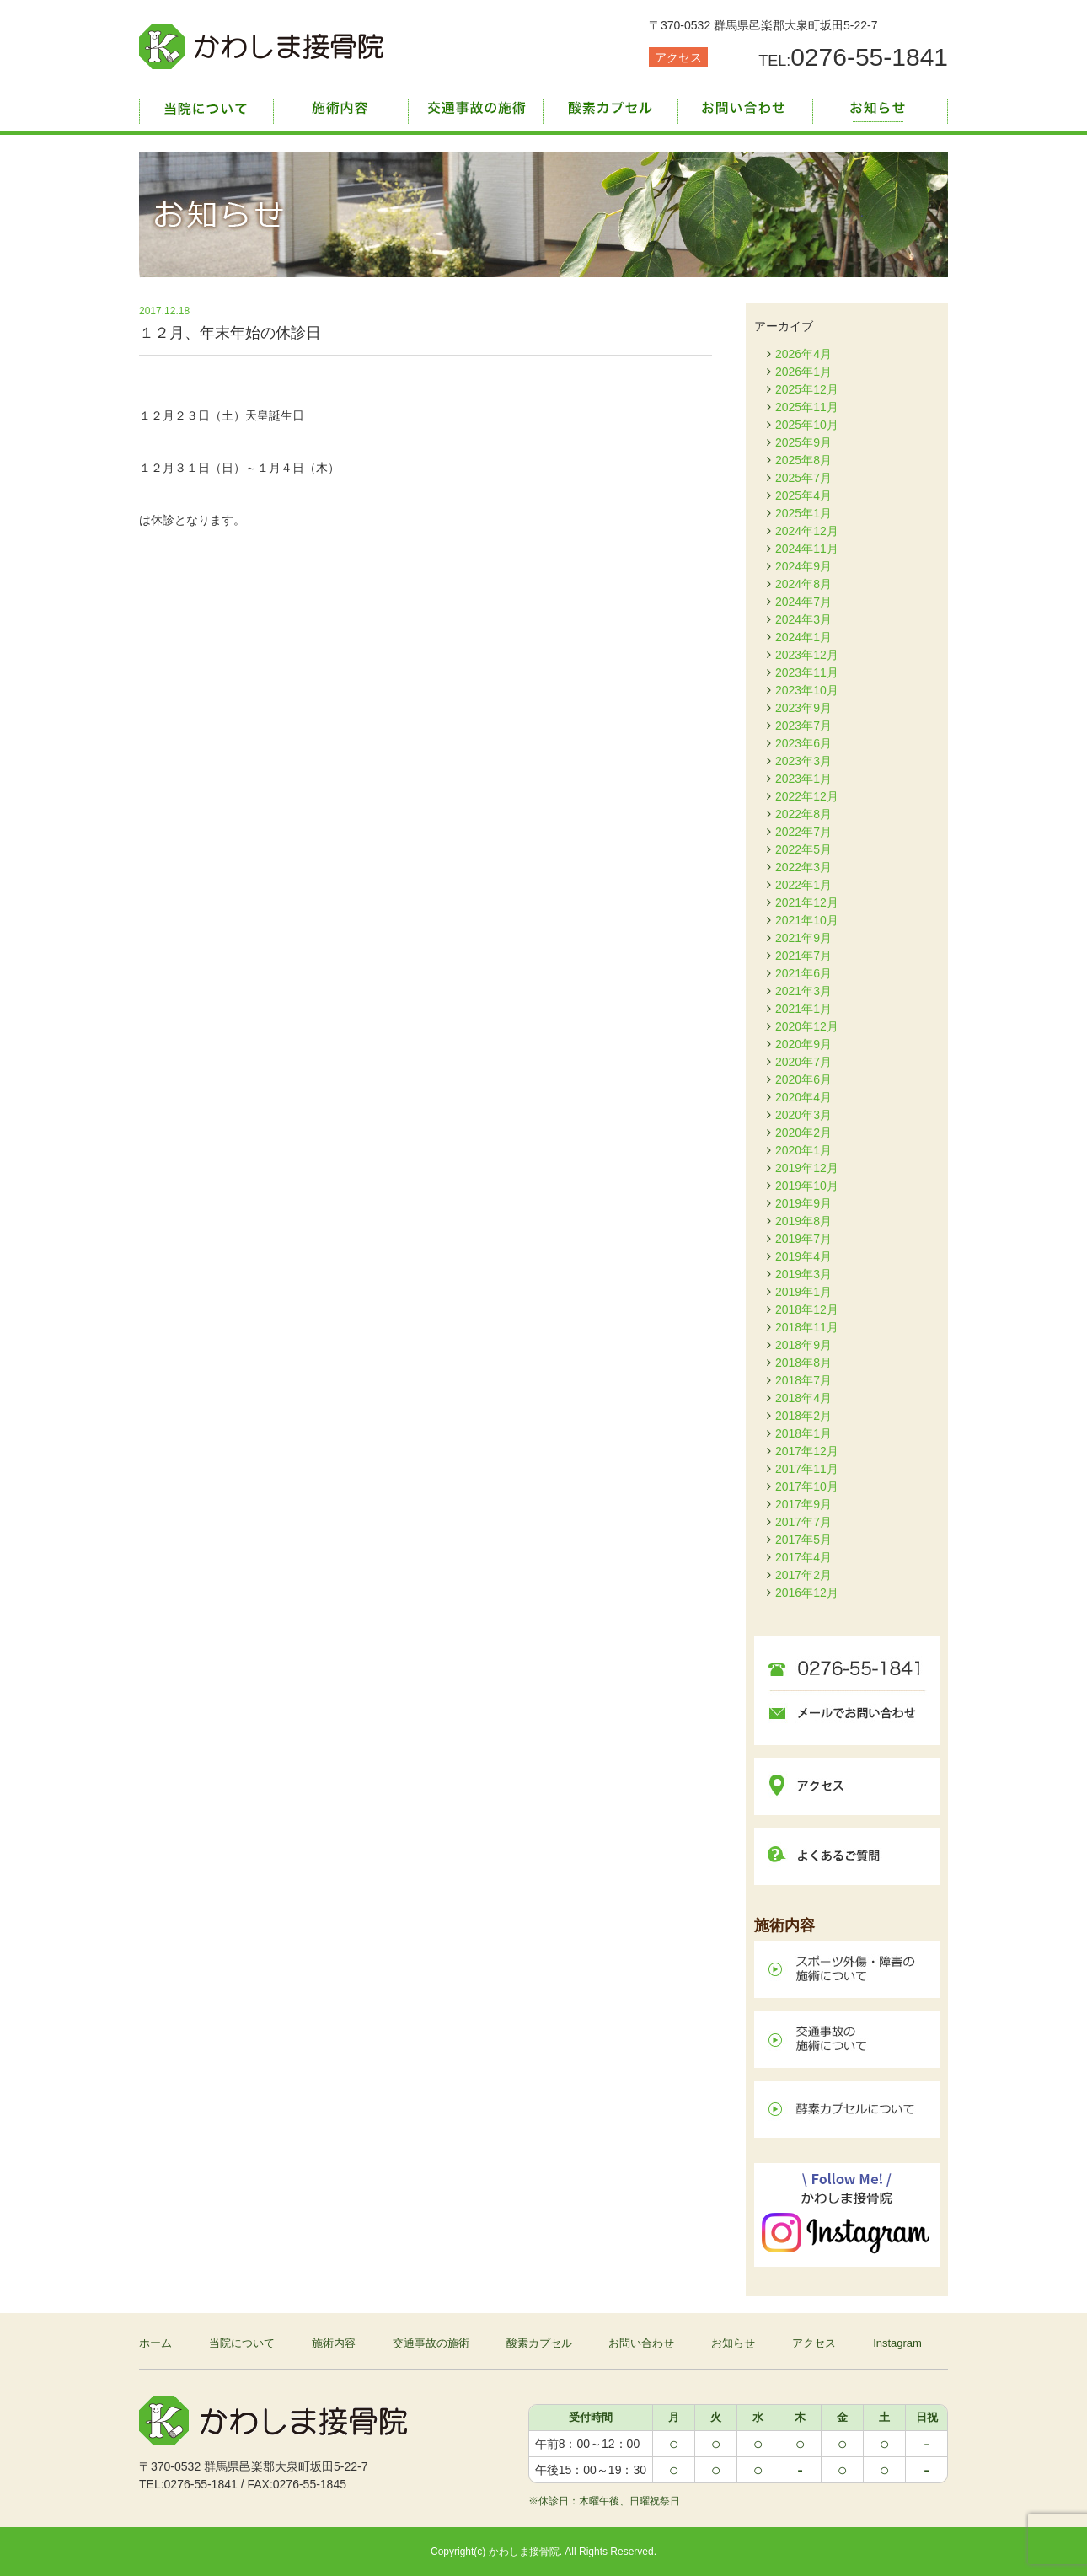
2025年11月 (806, 407)
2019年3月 (803, 1274)
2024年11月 (806, 548)
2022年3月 (803, 867)
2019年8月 (803, 1221)
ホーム (155, 2343)
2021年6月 (803, 973)
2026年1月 (803, 371)
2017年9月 (803, 1504)
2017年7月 (803, 1522)
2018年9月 (803, 1345)
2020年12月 (806, 1026)
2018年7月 (803, 1380)
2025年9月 (803, 442)
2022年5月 (803, 849)
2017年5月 (803, 1539)
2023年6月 (803, 743)
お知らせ (880, 105)
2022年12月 (806, 796)
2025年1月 (803, 513)
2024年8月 (803, 584)
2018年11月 (806, 1327)
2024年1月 (803, 637)
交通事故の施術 (476, 105)
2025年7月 (803, 478)
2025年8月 (803, 460)
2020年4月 (803, 1097)
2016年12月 (806, 1592)
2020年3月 (803, 1115)
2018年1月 (803, 1433)
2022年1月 (803, 885)
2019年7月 (803, 1238)
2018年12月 (806, 1309)
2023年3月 (803, 761)
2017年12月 (806, 1451)
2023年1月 (803, 778)
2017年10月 (806, 1486)
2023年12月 (806, 654)
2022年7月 (803, 831)
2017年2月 (803, 1575)
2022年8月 (803, 814)
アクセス (678, 57)
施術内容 (341, 105)
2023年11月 (806, 672)
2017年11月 (806, 1468)
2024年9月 (803, 566)
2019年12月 (806, 1168)
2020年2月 (803, 1132)
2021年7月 (803, 955)
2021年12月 (806, 902)
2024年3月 (803, 619)
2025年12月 (806, 389)
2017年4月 (803, 1557)
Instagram (897, 2343)
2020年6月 (803, 1079)
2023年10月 (806, 690)
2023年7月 (803, 725)
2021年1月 (803, 1008)
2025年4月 (803, 495)
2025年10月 (806, 424)
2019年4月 (803, 1256)
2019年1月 (803, 1292)
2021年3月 (803, 991)
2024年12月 (806, 531)
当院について (206, 105)
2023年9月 (803, 708)
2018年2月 (803, 1415)
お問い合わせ (745, 105)
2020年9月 (803, 1044)
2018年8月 (803, 1362)
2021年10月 (806, 920)
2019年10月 (806, 1185)
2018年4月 (803, 1398)
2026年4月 (803, 354)
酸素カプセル (611, 105)
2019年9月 (803, 1203)
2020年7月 (803, 1061)
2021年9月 (803, 938)
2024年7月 (803, 601)
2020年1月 (803, 1150)
